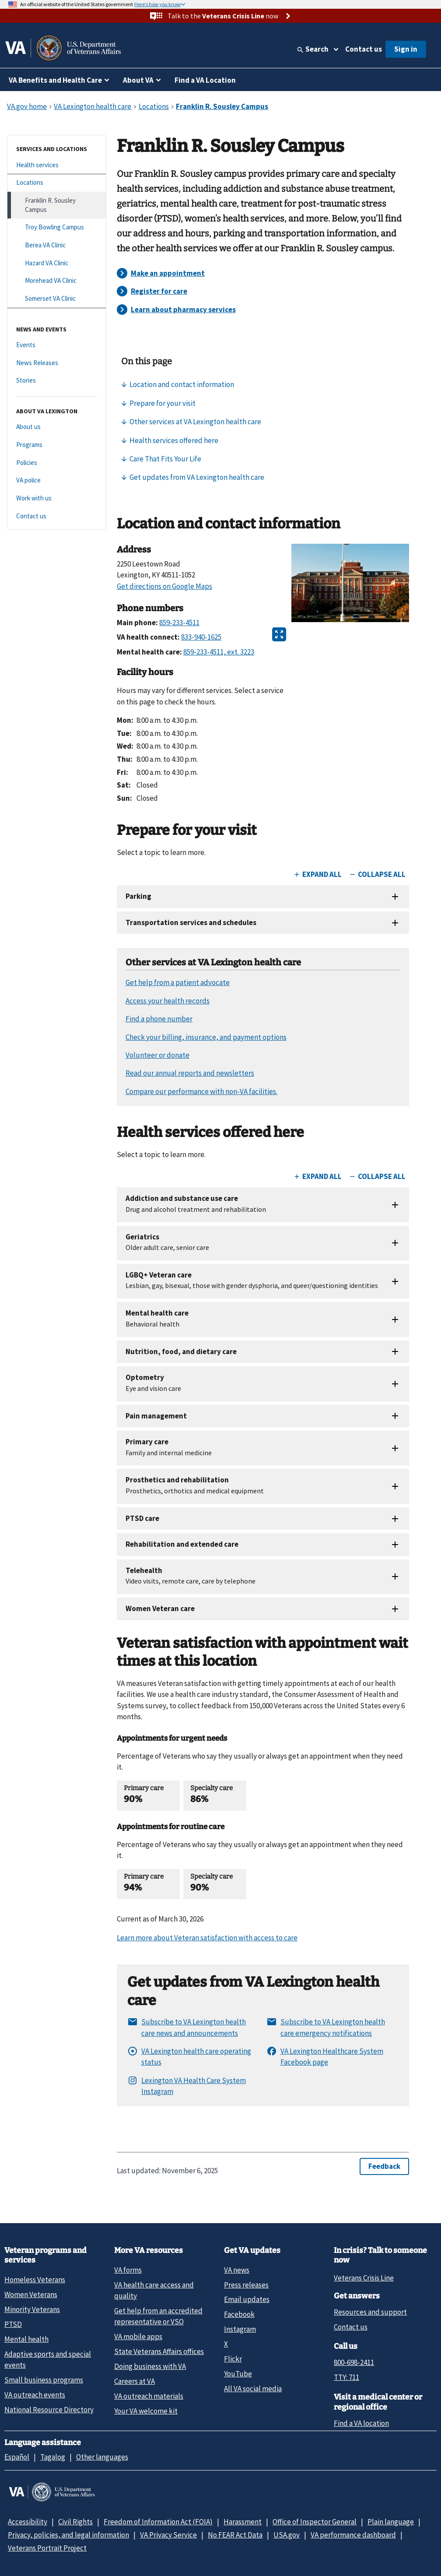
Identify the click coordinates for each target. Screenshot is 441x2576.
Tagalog (52, 2457)
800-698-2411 (354, 2362)
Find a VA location (361, 2423)
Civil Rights (75, 2522)
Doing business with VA (150, 2366)
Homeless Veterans (34, 2279)
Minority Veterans (32, 2309)
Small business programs (43, 2380)
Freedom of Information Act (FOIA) (158, 2522)
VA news (236, 2270)
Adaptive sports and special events (47, 2359)
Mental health (26, 2339)
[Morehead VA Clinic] (56, 281)
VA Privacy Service (168, 2535)
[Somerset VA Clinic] (56, 299)
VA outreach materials (148, 2396)
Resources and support (370, 2312)
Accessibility (27, 2522)
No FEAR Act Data (235, 2535)
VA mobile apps (138, 2336)
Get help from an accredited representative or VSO (158, 2316)
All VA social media (253, 2388)
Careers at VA (134, 2381)
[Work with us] (56, 498)
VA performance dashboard (353, 2535)
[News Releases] (56, 363)
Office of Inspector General (315, 2522)
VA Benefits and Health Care (55, 80)
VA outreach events (34, 2395)
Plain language (391, 2522)
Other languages (102, 2457)
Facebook (239, 2314)
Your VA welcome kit (146, 2411)
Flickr (233, 2359)
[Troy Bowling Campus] (56, 227)
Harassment (243, 2522)
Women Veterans (30, 2294)
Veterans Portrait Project (47, 2548)
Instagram (240, 2329)
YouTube (238, 2374)
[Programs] (56, 445)
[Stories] (56, 381)
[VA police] (56, 480)
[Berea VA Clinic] (56, 245)
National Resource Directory (49, 2409)
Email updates (247, 2299)
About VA (138, 80)
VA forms (128, 2270)
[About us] (56, 427)
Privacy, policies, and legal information (68, 2535)
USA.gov (286, 2535)
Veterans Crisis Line (364, 2278)
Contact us (363, 49)
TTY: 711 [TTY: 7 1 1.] (346, 2377)
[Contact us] (56, 516)
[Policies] (56, 463)
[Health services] (56, 165)
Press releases (246, 2285)
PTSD (13, 2324)
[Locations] (56, 183)
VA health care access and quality (154, 2290)
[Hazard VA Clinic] (56, 263)
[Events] (56, 345)
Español (16, 2457)
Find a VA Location (205, 80)
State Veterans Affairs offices (159, 2351)
